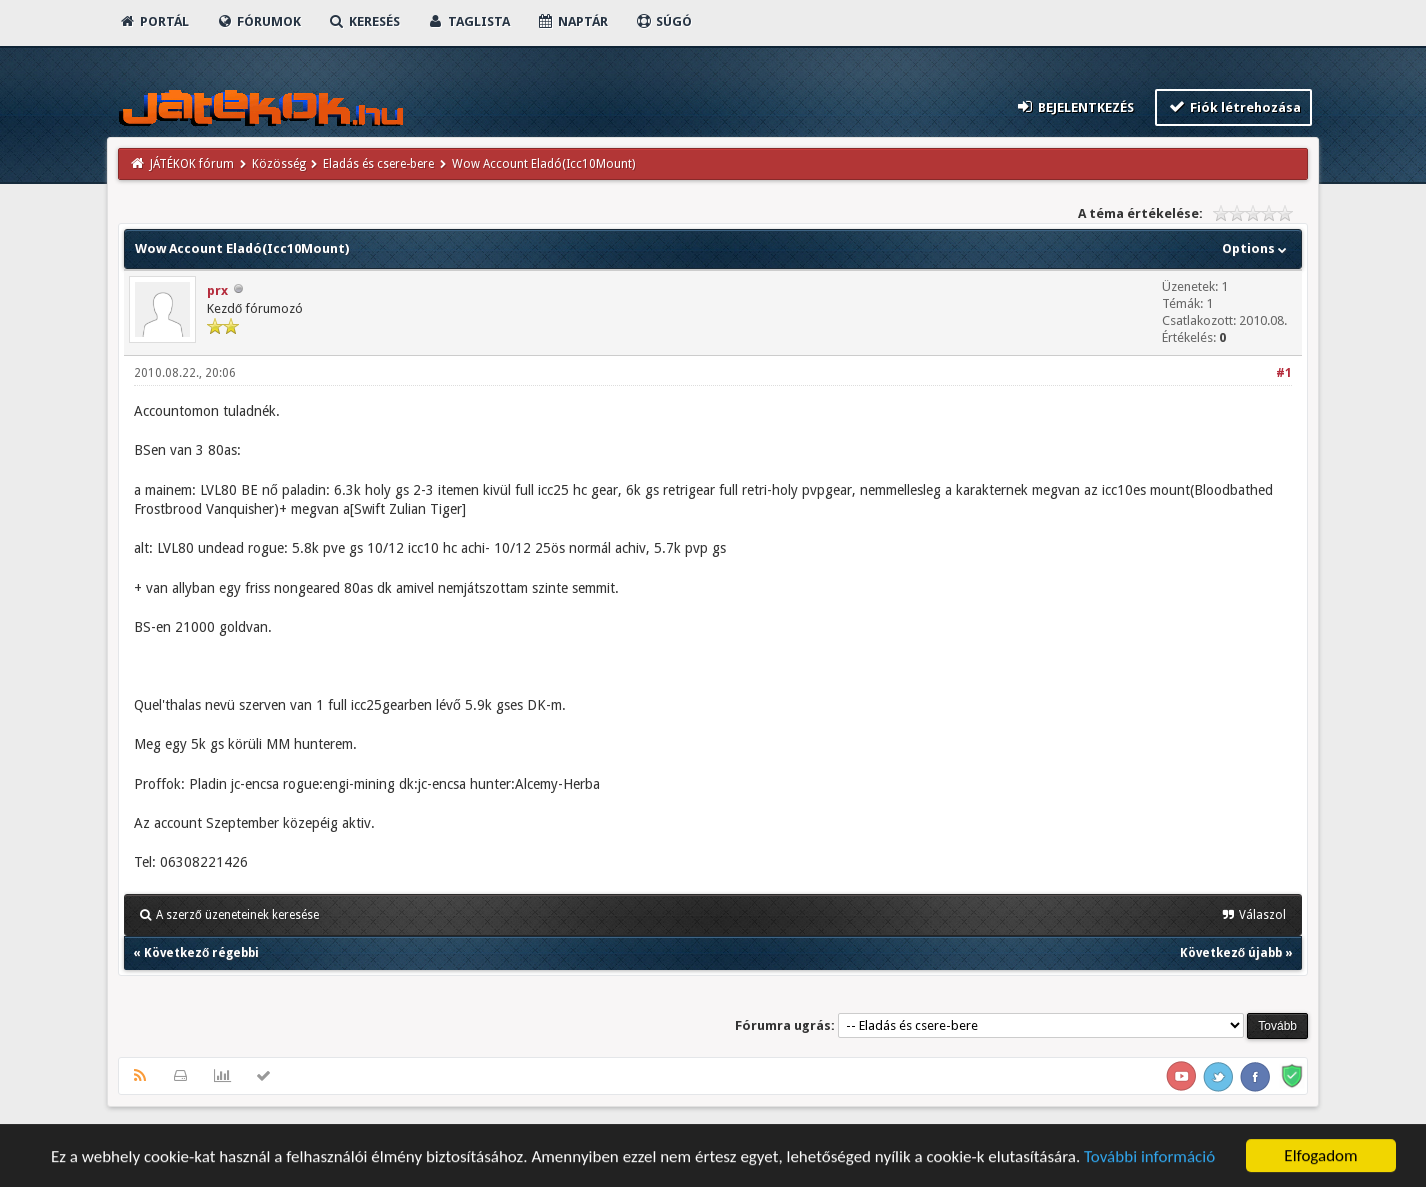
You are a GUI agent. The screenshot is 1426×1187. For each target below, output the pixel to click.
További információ (1149, 1158)
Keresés (364, 21)
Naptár (572, 21)
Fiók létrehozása (1233, 106)
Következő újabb (1231, 953)
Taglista (468, 21)
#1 (1284, 373)
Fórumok (258, 21)
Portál (154, 21)
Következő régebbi (201, 953)
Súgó (663, 21)
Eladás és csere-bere (378, 164)
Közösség (279, 164)
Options (1256, 248)
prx (217, 290)
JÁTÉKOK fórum (192, 164)
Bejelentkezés (1075, 106)
